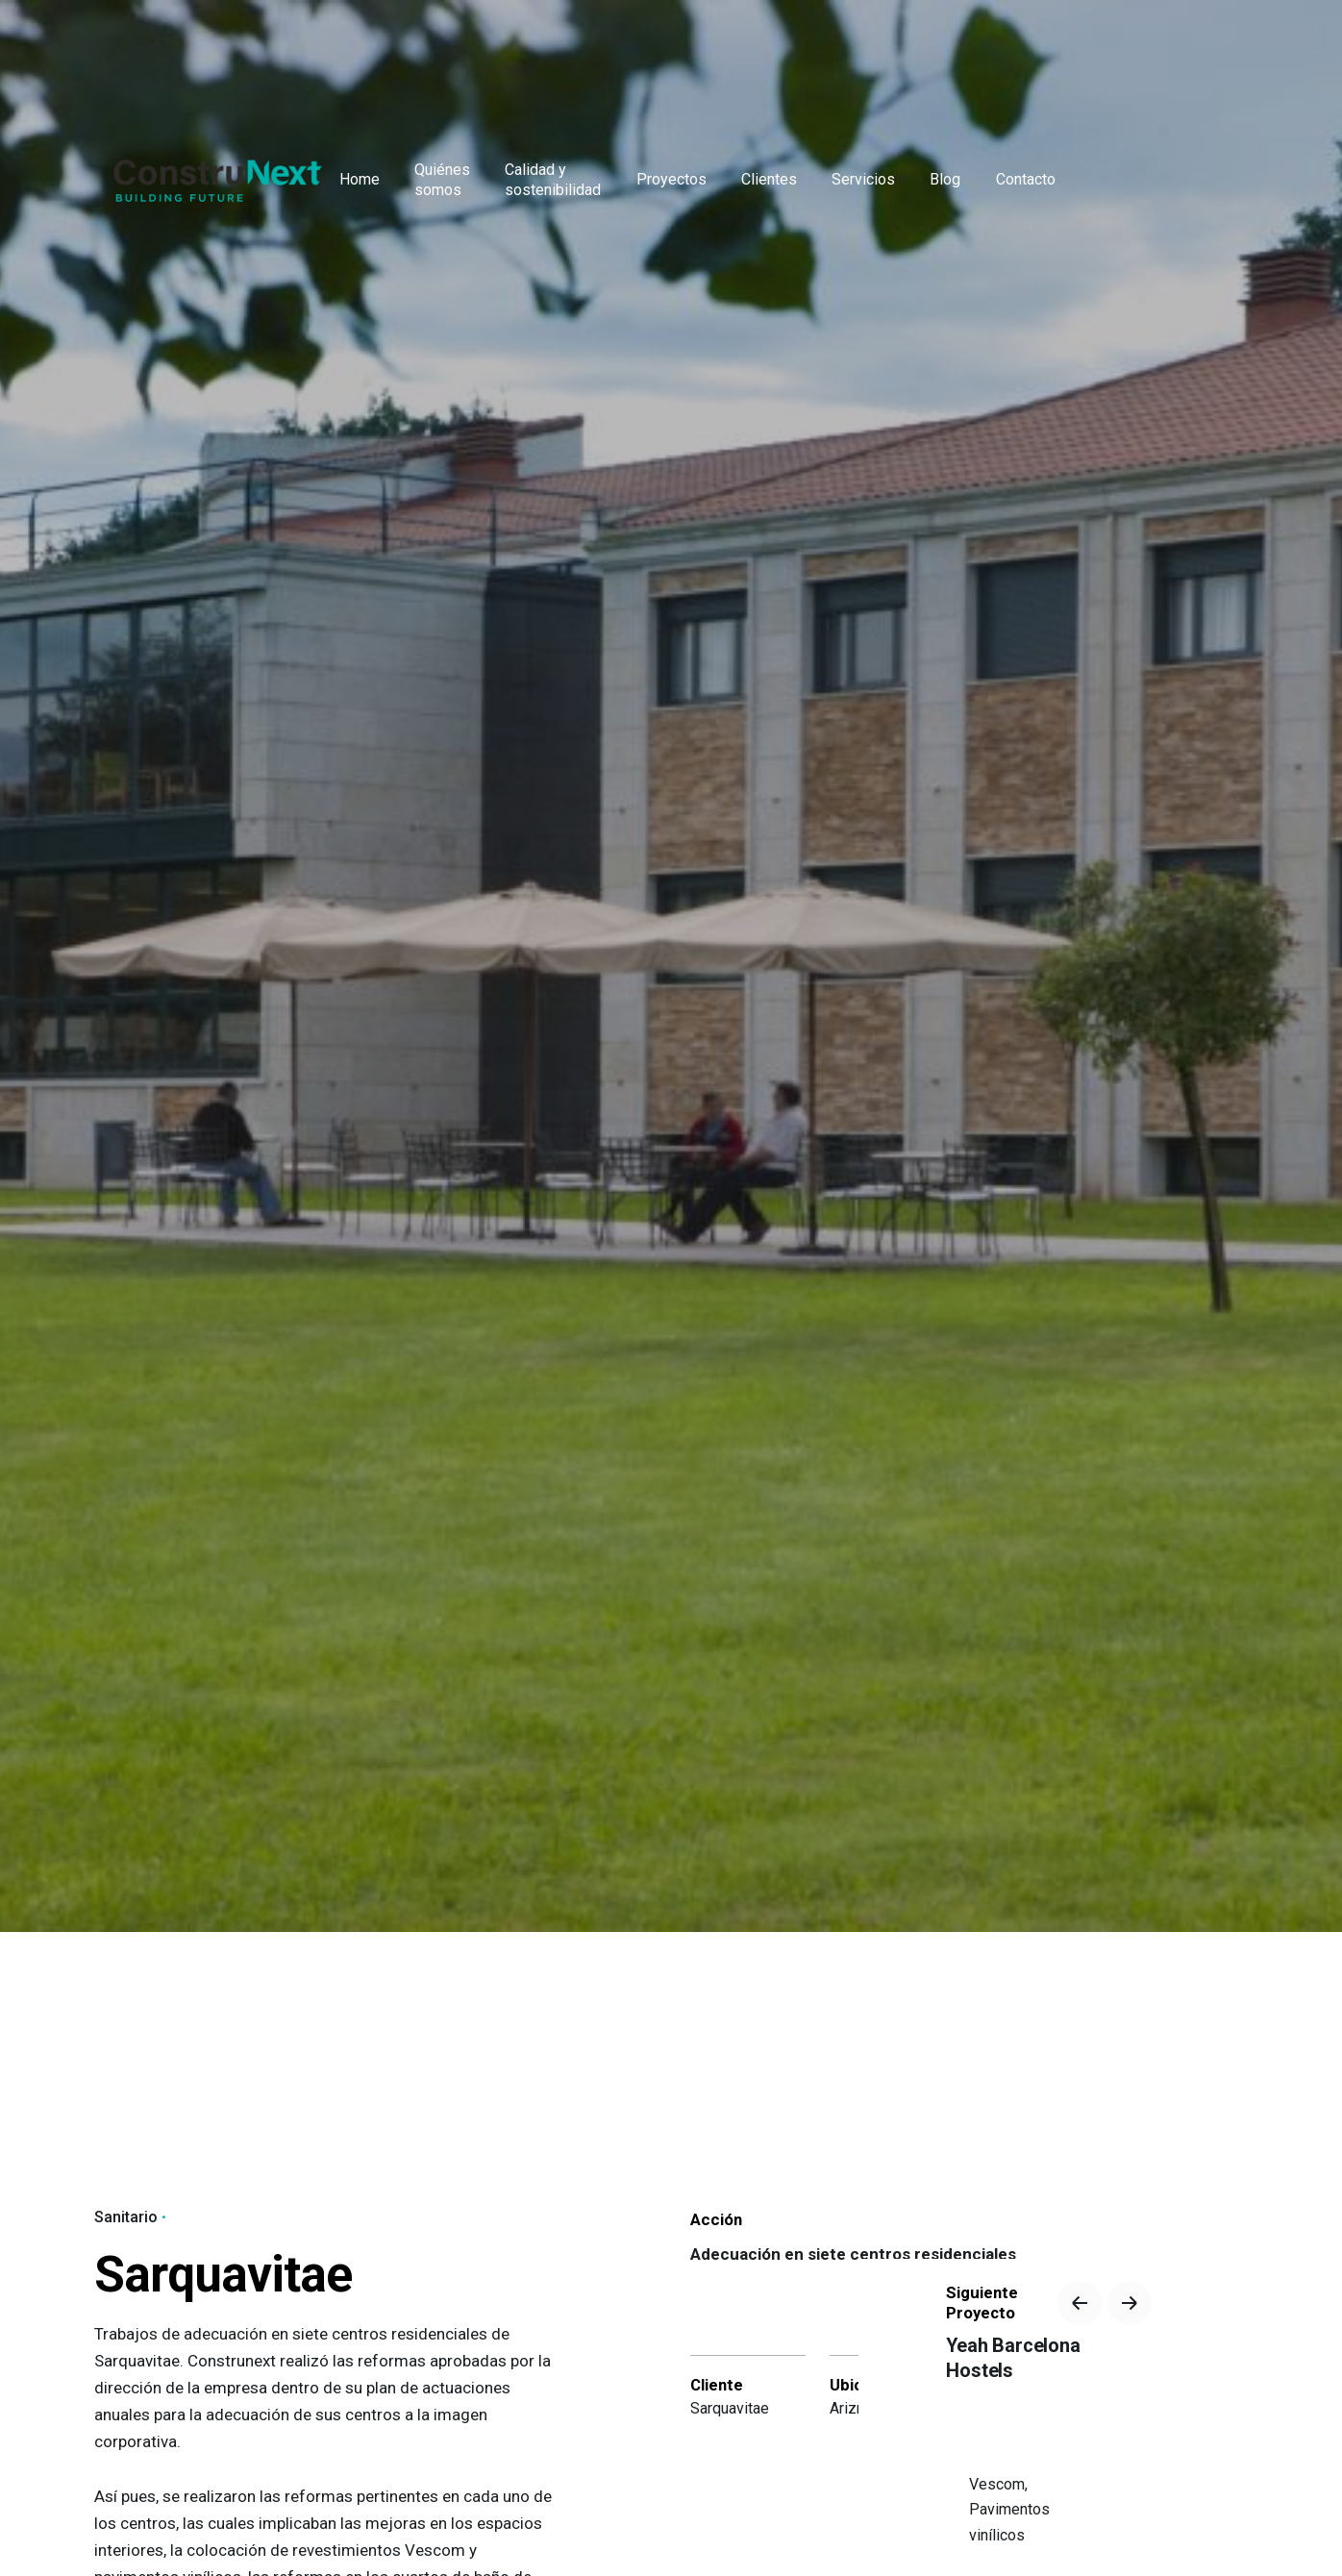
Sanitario (126, 2217)
